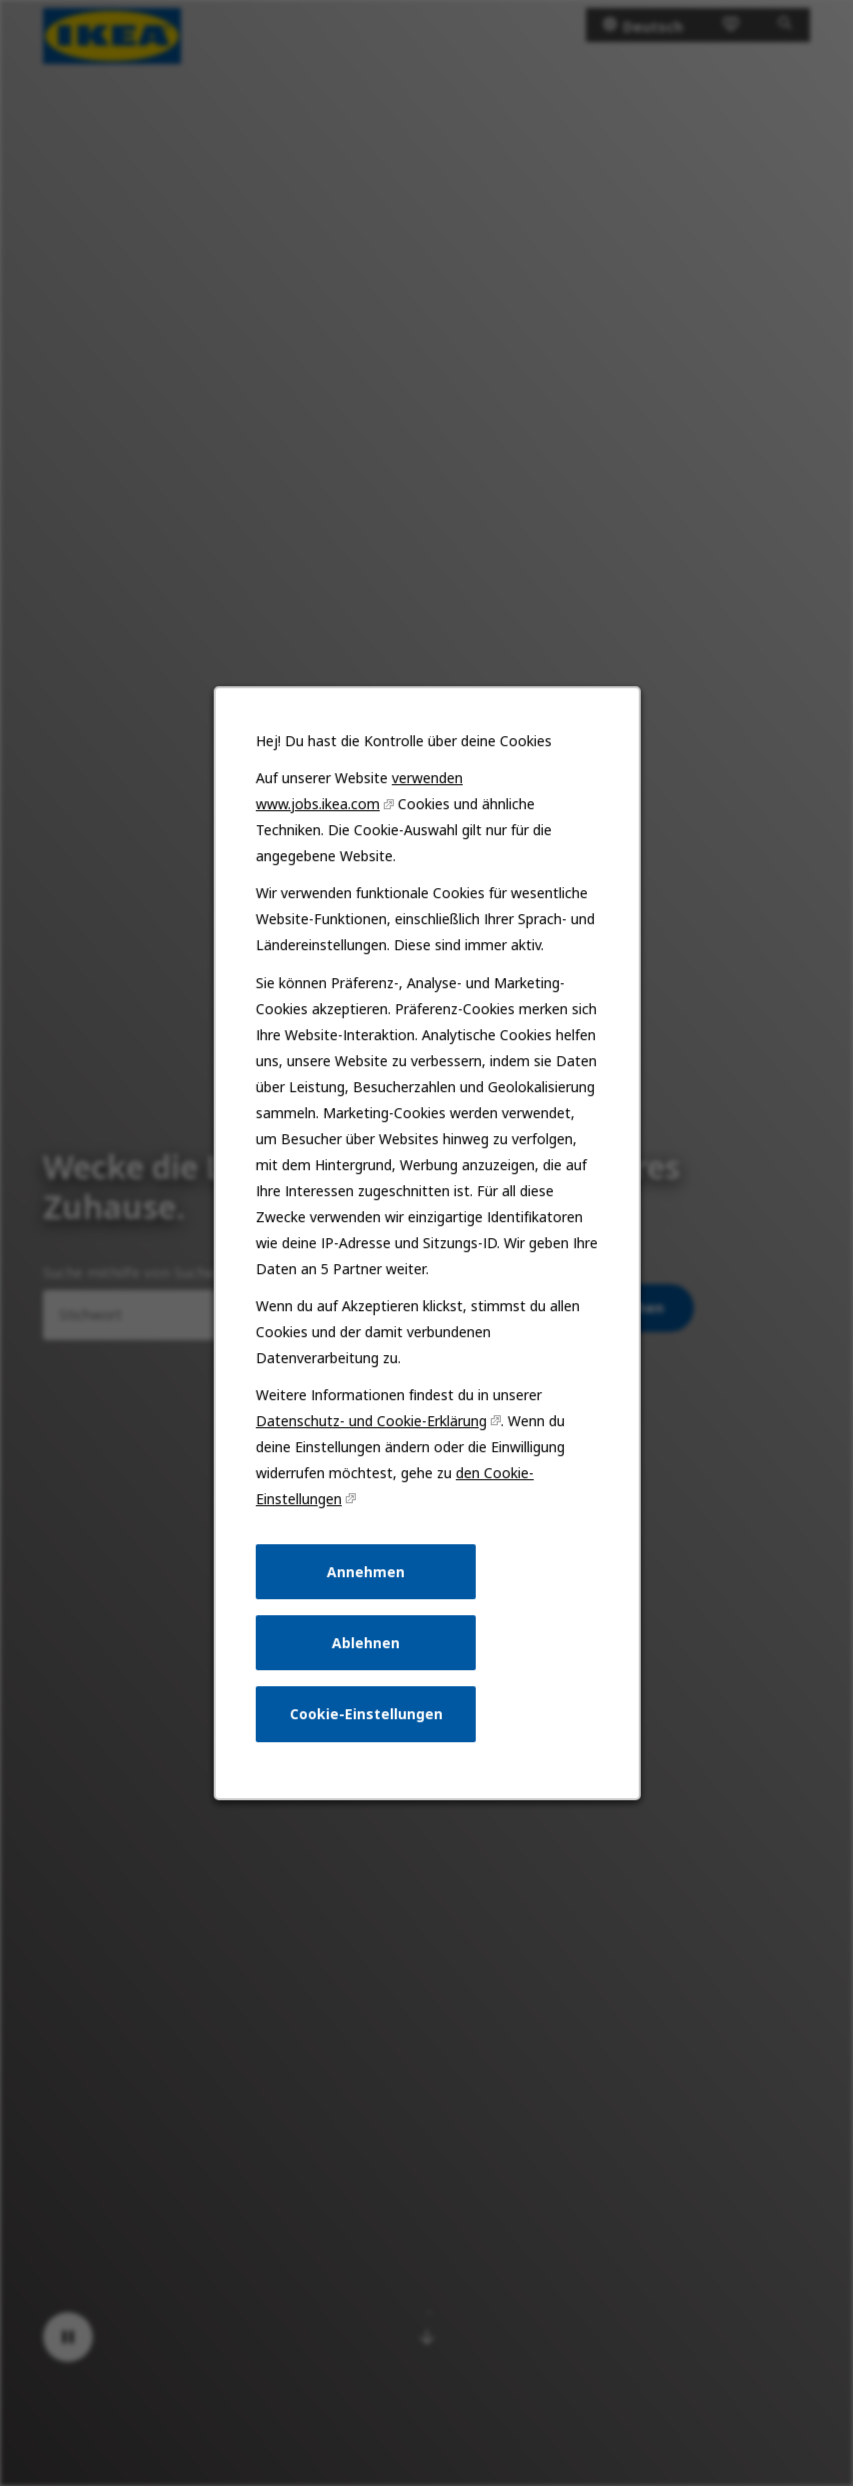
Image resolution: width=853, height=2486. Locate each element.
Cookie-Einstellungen (365, 1713)
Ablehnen (365, 1642)
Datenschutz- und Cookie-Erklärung (370, 1420)
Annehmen (365, 1571)
